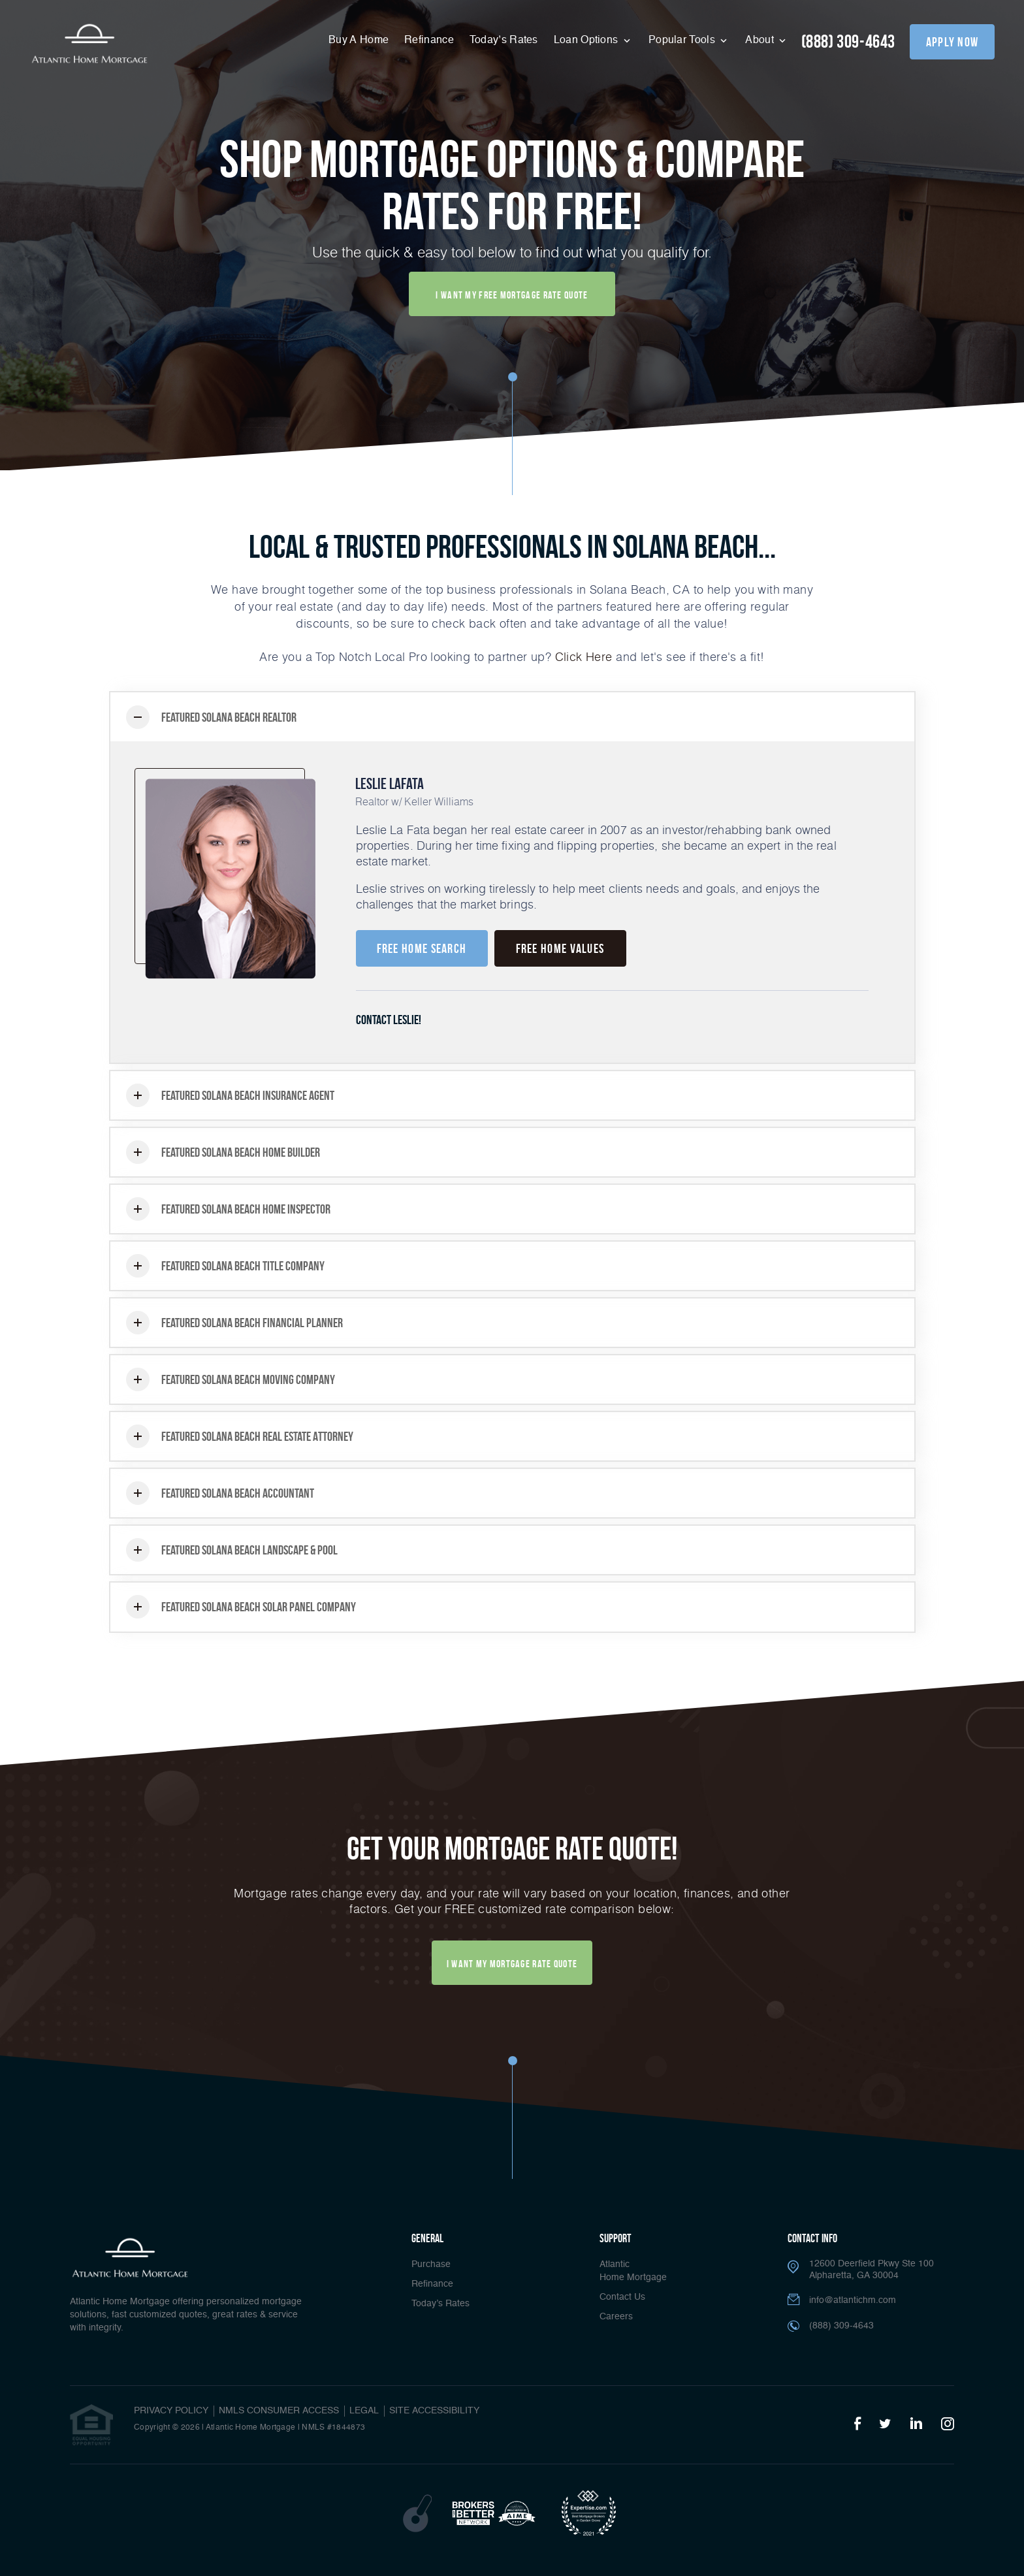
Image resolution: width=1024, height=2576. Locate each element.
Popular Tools (683, 40)
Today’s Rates (504, 40)
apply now (952, 42)
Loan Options (587, 40)
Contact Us (622, 2297)
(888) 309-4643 (848, 41)
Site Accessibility (434, 2410)
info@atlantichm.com (852, 2300)
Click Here (584, 656)
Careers (616, 2316)
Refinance (429, 40)
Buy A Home (358, 40)
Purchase (431, 2264)
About (760, 40)
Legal (364, 2410)
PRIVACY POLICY (171, 2410)
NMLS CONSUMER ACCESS (279, 2410)
